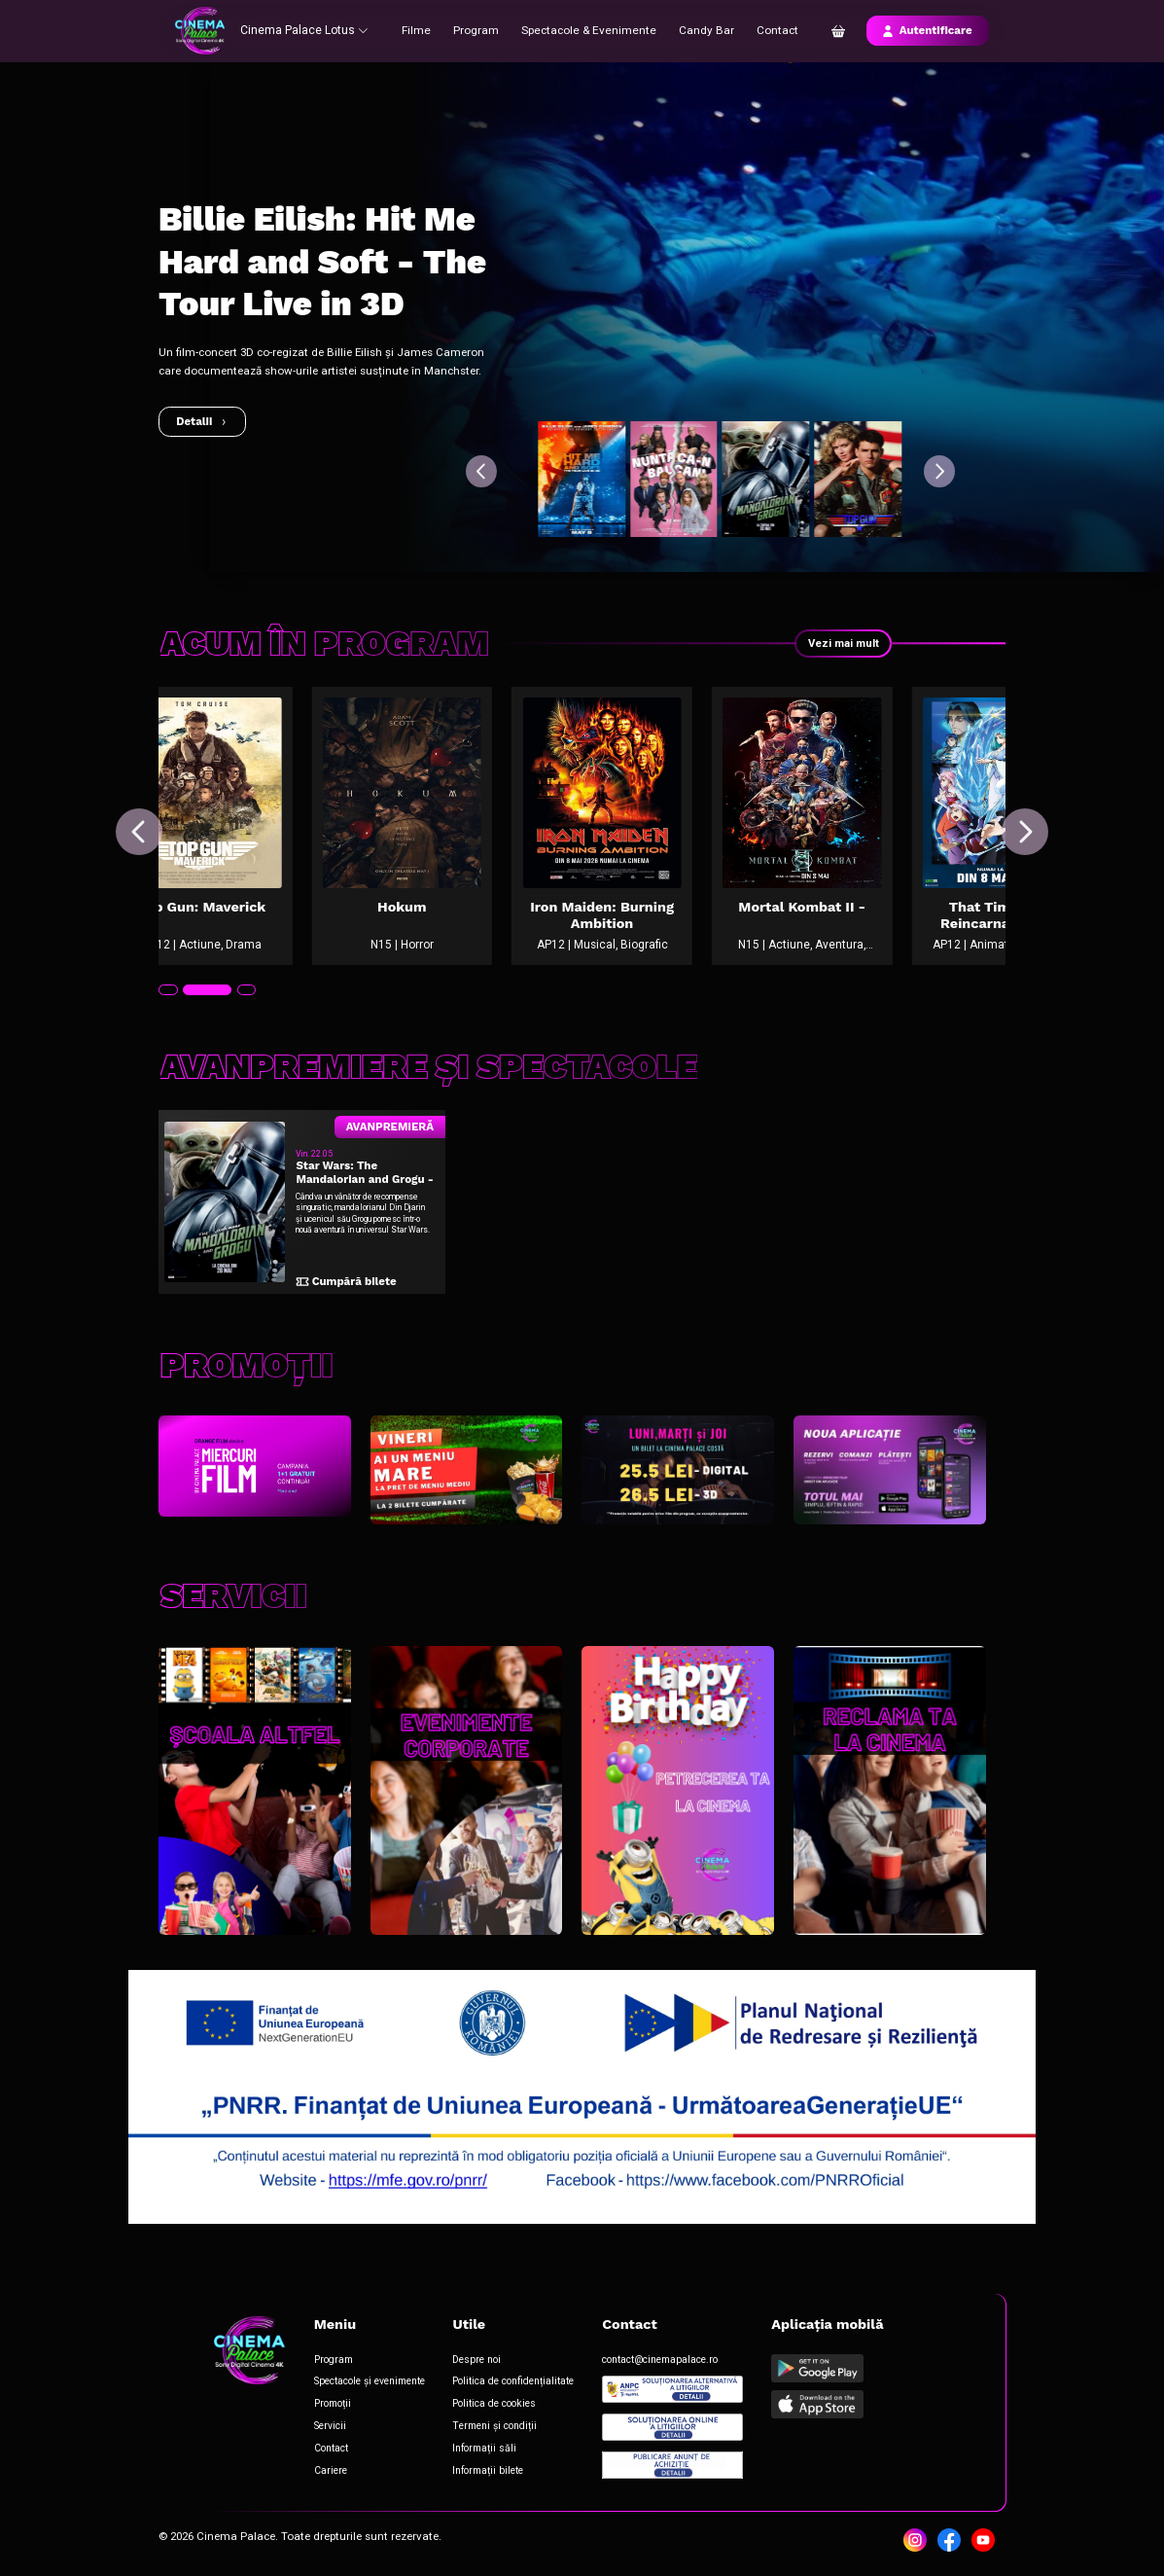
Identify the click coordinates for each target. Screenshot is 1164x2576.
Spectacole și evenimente (367, 2384)
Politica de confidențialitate (511, 2384)
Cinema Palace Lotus (303, 30)
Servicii (328, 2427)
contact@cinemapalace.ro (658, 2362)
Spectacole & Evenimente (587, 30)
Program (477, 30)
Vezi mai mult (843, 643)
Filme (418, 30)
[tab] (168, 1001)
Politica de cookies (491, 2406)
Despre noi (474, 2362)
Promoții (330, 2406)
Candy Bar (701, 30)
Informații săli (481, 2450)
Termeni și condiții (491, 2427)
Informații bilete (485, 2471)
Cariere (328, 2471)
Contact (772, 30)
